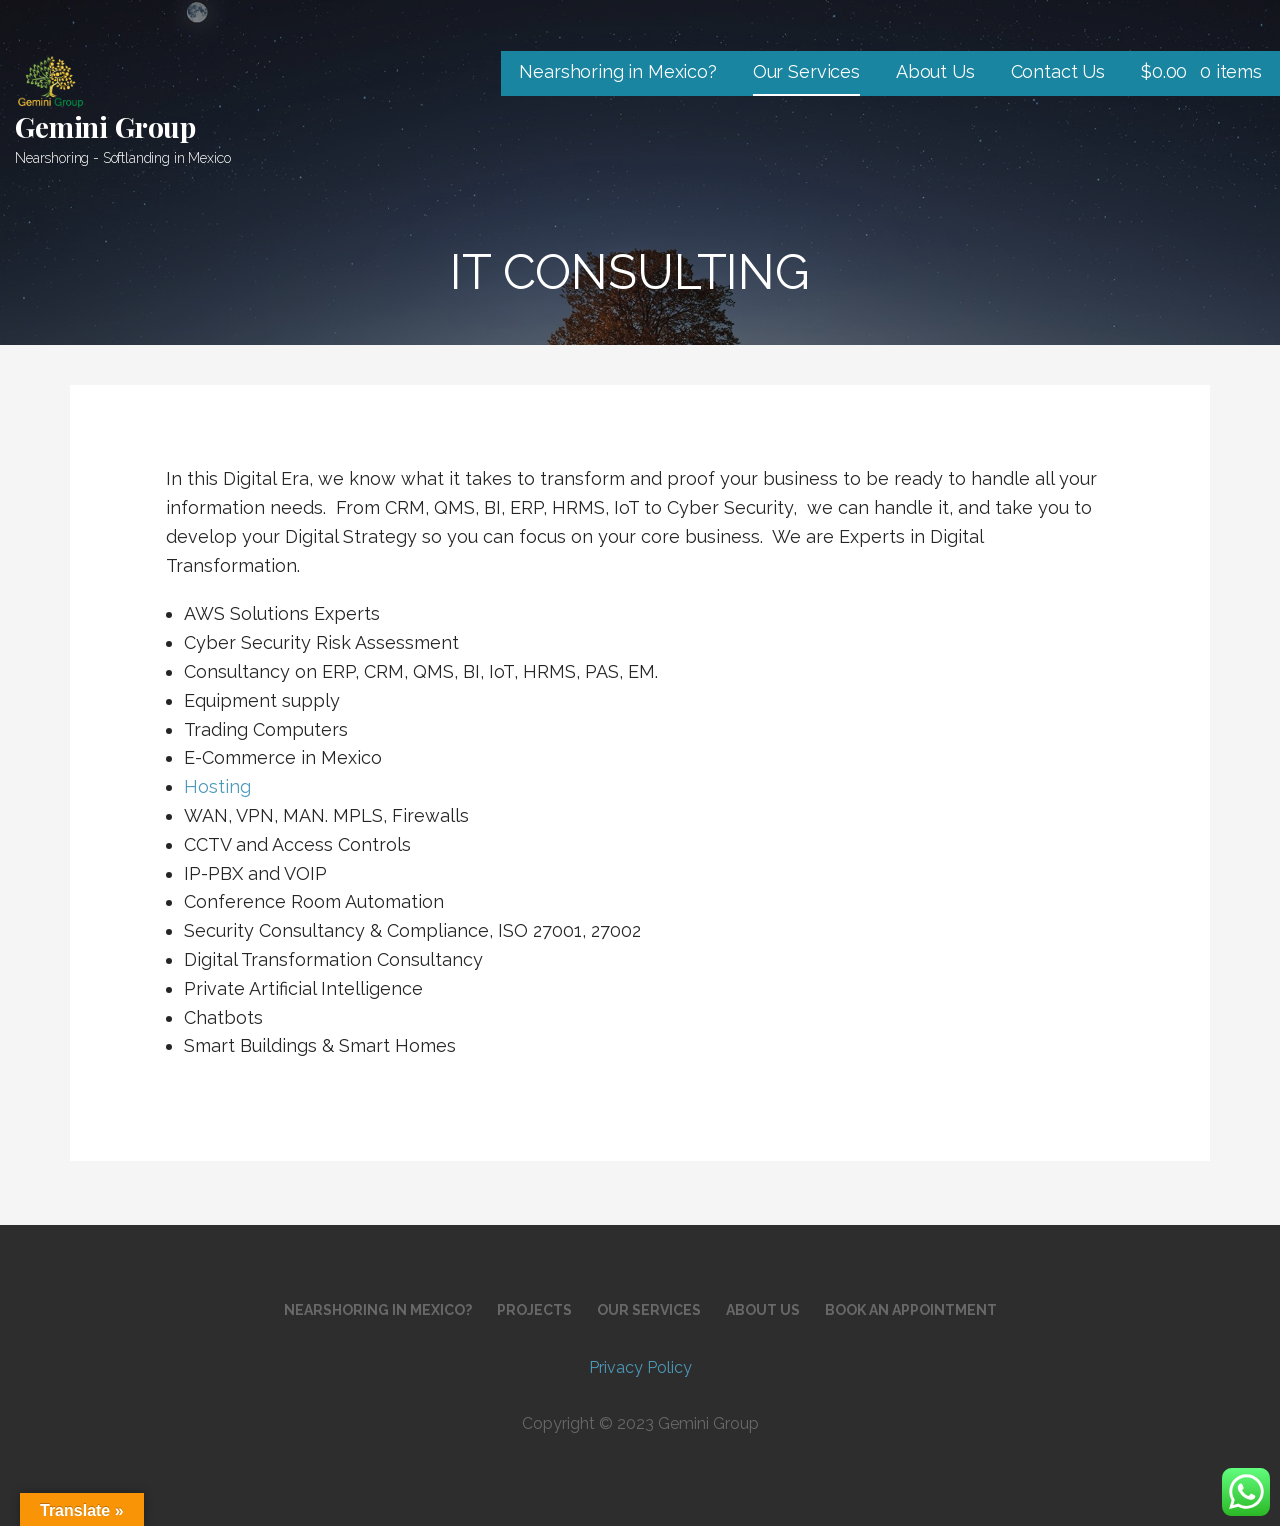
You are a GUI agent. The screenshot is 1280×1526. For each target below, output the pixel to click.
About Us (935, 71)
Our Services (806, 71)
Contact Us (1058, 71)
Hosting (217, 786)
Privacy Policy (640, 1367)
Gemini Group (105, 126)
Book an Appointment (911, 1310)
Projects (534, 1310)
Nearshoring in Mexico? (617, 71)
